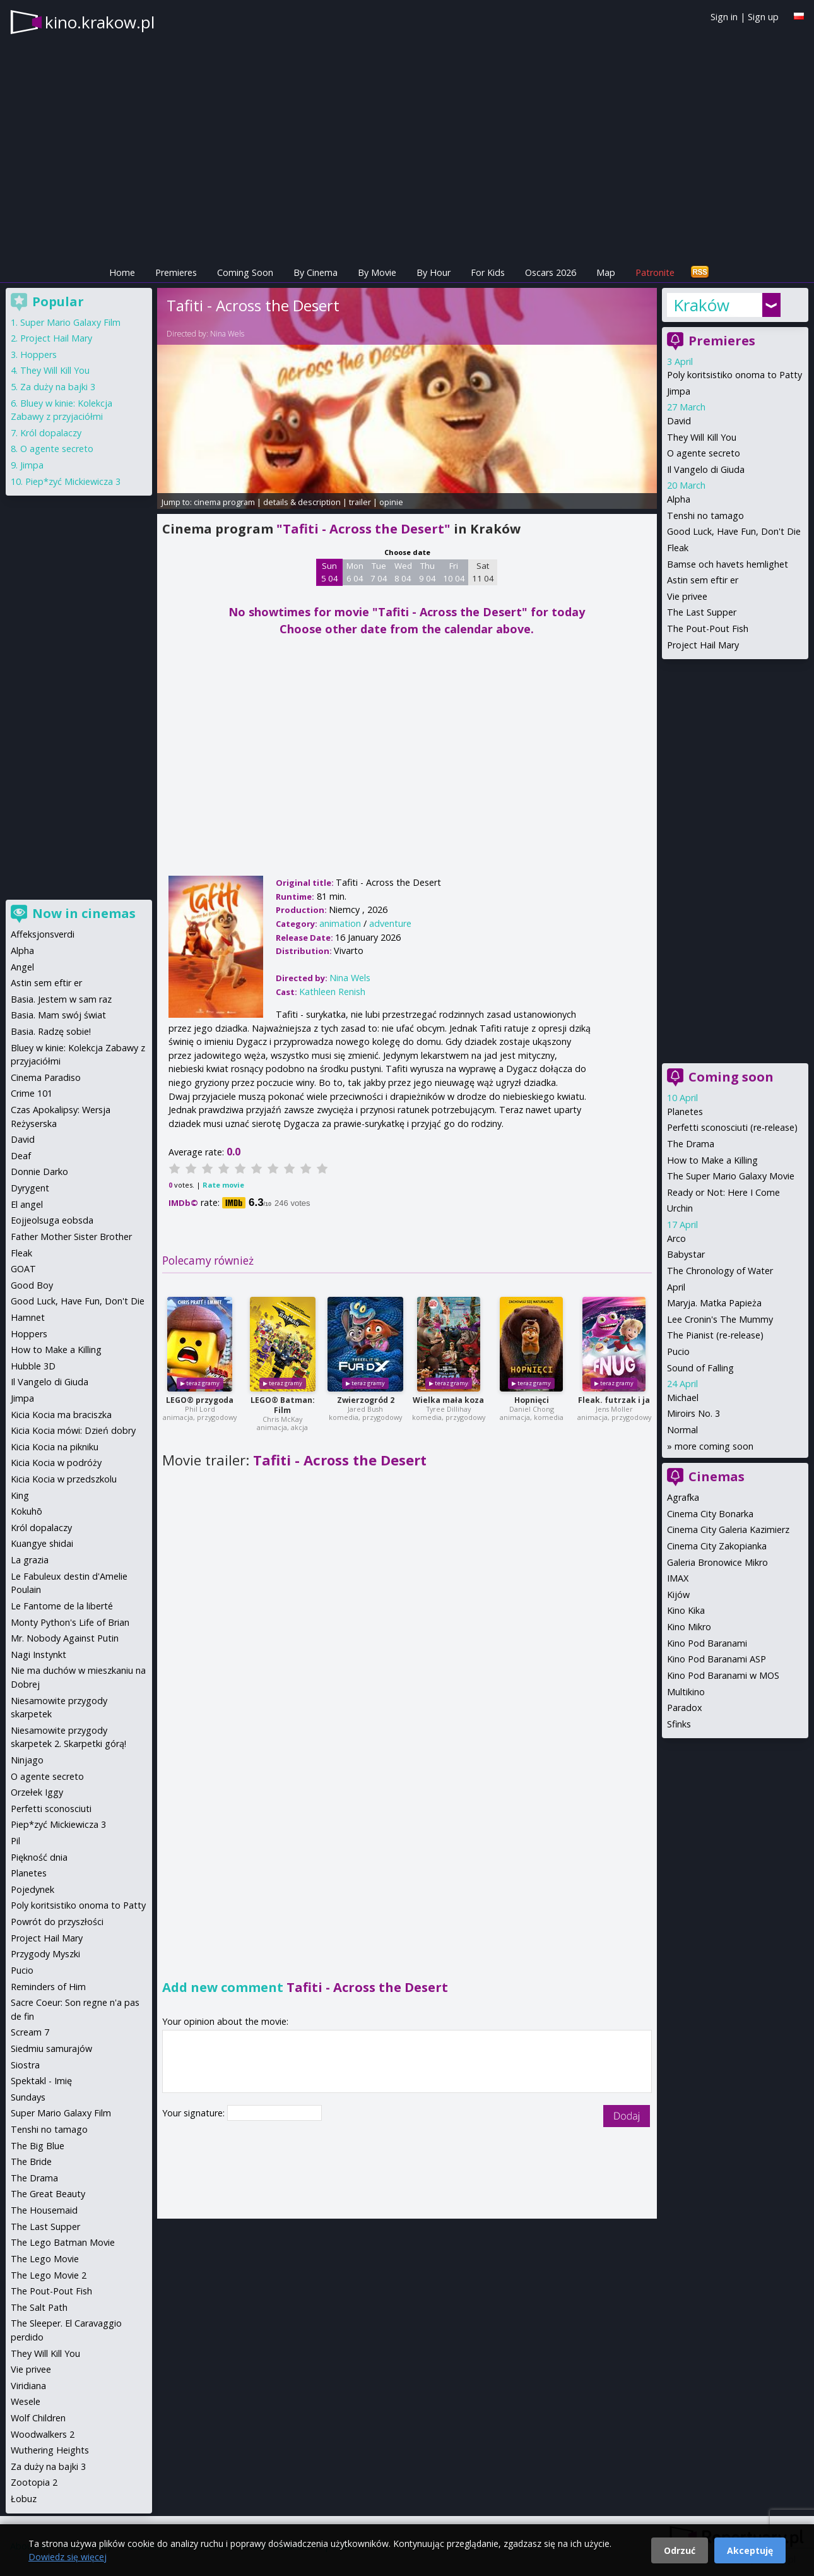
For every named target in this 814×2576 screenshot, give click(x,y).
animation (340, 923)
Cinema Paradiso (46, 1077)
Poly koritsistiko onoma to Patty (734, 375)
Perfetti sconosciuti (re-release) (732, 1127)
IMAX (677, 1578)
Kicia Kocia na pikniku (54, 1447)
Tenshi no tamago (705, 516)
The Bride (31, 2162)
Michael (683, 1398)
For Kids (488, 272)
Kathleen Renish (332, 992)
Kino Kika (686, 1610)
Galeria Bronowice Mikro (717, 1562)
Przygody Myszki (45, 1954)
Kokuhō (26, 1511)
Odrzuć (679, 2550)
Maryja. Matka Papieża (714, 1303)
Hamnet (28, 1317)
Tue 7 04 (378, 572)
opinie (391, 502)
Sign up (763, 17)
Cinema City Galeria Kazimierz (728, 1529)
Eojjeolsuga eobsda (52, 1220)
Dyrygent (30, 1188)
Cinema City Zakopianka (717, 1546)
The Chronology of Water (720, 1271)
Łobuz (24, 2499)
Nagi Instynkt (38, 1655)
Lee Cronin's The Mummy (720, 1319)
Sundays (28, 2097)
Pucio (678, 1351)
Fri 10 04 (454, 572)
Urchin (680, 1208)
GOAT (23, 1269)
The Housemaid (44, 2210)
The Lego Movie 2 (48, 2275)
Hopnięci (531, 1400)
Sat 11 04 (483, 572)
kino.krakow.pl (100, 22)
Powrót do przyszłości (57, 1922)
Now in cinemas (84, 913)
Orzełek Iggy (37, 1792)
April (676, 1287)
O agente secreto (703, 453)
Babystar (686, 1254)
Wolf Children (38, 2418)
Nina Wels (227, 333)
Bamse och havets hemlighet (727, 564)
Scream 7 (30, 2032)
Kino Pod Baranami (707, 1643)
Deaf (21, 1156)
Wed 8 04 (403, 572)
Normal (682, 1430)
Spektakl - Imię (41, 2081)
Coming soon (731, 1076)
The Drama (690, 1144)
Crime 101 (31, 1093)
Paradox (684, 1708)
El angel (27, 1204)
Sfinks (679, 1724)
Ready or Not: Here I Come (723, 1192)
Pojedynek (32, 1889)
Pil (15, 1841)
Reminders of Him (48, 1987)
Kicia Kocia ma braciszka (61, 1415)
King (20, 1495)
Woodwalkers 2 (42, 2434)
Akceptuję (750, 2550)
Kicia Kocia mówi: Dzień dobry (73, 1430)
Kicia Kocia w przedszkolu (64, 1479)
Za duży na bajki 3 (57, 387)
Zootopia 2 (34, 2482)
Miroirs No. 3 (693, 1413)
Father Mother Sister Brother (71, 1237)
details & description (302, 502)
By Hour (433, 272)
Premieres (176, 272)
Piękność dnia (39, 1857)
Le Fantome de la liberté (62, 1606)
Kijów (678, 1595)
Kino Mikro (689, 1627)
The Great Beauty (48, 2194)
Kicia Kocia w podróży (56, 1463)
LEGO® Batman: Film (283, 1405)
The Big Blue (37, 2146)
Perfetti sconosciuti (51, 1809)
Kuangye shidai (42, 1543)
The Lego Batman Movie (63, 2242)
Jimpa (678, 391)
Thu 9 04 (427, 572)
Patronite (655, 272)
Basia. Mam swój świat (58, 1015)
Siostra (25, 2065)
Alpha (678, 499)
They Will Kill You (701, 437)
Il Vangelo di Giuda (706, 469)
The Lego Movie (45, 2259)
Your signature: (194, 2113)
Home (122, 272)
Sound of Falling (700, 1368)
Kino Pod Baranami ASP (716, 1659)
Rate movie (223, 1185)
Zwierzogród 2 (365, 1400)
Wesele (25, 2401)
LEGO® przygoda (199, 1400)
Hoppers (38, 355)
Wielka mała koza (448, 1400)
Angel (22, 967)
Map (605, 272)
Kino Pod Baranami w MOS (723, 1675)
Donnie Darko (39, 1172)
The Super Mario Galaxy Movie (730, 1176)
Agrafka (683, 1497)
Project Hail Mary (703, 645)
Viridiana (28, 2386)
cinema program (224, 502)
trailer (360, 502)
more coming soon (714, 1446)
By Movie (377, 272)
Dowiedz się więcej (67, 2557)
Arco (676, 1238)
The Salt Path (39, 2307)
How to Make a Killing (712, 1160)
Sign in (724, 17)
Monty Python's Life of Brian (70, 1622)
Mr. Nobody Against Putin (65, 1638)
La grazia (30, 1560)
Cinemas (716, 1476)
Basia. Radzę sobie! (51, 1031)
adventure (390, 923)
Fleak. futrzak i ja (614, 1400)
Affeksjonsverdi (42, 934)
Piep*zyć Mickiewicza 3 (73, 481)
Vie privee (687, 596)
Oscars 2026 (550, 272)
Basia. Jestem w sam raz (61, 999)
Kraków (701, 305)
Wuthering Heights (50, 2450)
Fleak (677, 548)
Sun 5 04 (329, 572)
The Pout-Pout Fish (707, 629)
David (679, 421)
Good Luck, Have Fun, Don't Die (734, 531)
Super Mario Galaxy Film (70, 322)
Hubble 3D (33, 1366)
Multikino (686, 1692)
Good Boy (32, 1285)
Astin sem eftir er (702, 580)
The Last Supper (701, 612)
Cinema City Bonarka (710, 1514)
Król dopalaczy (50, 433)
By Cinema (315, 272)
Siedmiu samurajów (51, 2048)
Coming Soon (245, 272)
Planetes (685, 1112)
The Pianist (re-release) (715, 1335)
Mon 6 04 (354, 572)
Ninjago (27, 1760)
